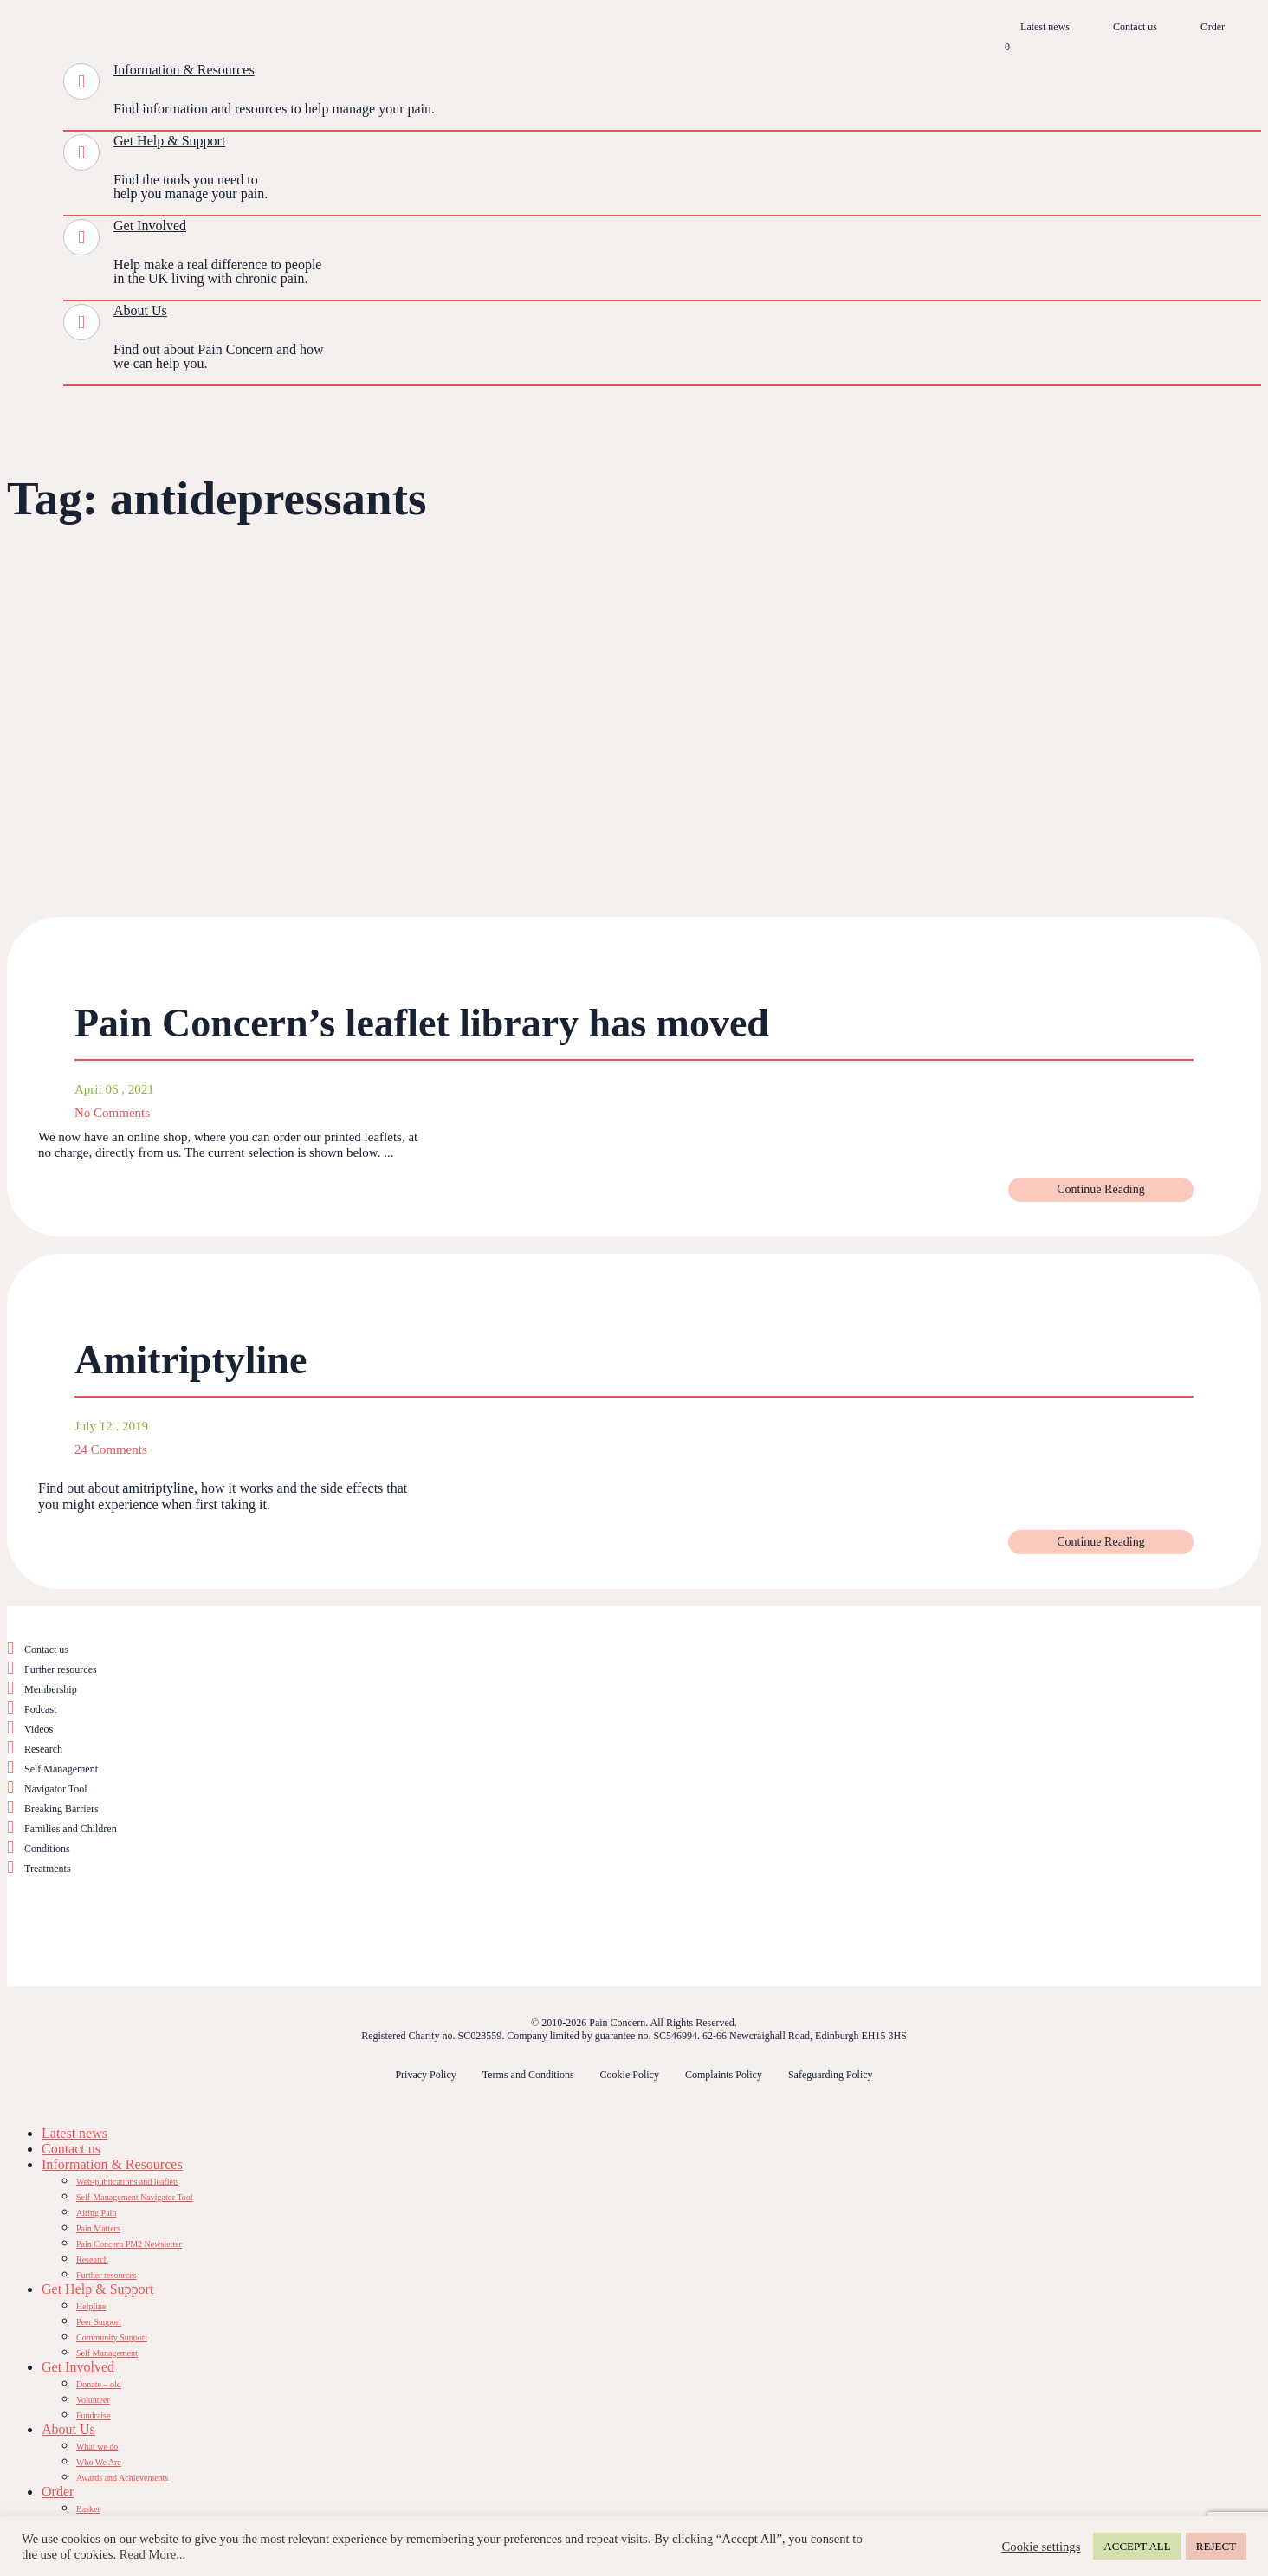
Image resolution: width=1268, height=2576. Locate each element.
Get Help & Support (169, 140)
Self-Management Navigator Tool (134, 2197)
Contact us (1135, 27)
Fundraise (93, 2415)
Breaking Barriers (61, 1809)
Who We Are (98, 2462)
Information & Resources (184, 69)
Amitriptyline (190, 1360)
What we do (97, 2446)
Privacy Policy (425, 2075)
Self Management (61, 1769)
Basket (88, 2509)
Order (1212, 27)
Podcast (40, 1709)
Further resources (60, 1669)
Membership (50, 1689)
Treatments (47, 1869)
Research (43, 1749)
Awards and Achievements (122, 2477)
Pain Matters (98, 2228)
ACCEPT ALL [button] (1136, 2546)
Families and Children (70, 1829)
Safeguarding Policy (830, 2075)
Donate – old (98, 2384)
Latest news (1045, 27)
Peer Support (98, 2322)
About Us (140, 310)
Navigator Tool (55, 1789)
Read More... (153, 2554)
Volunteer (93, 2400)
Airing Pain (96, 2213)
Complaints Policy (723, 2075)
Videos (38, 1729)
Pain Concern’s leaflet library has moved (421, 1023)
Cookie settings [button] (1041, 2546)
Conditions (47, 1849)
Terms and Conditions (528, 2075)
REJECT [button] (1216, 2546)
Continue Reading (1101, 1189)
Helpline (91, 2306)
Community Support (111, 2337)
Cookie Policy (629, 2075)
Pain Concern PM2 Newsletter (129, 2244)
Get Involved (149, 225)
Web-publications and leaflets (127, 2181)
